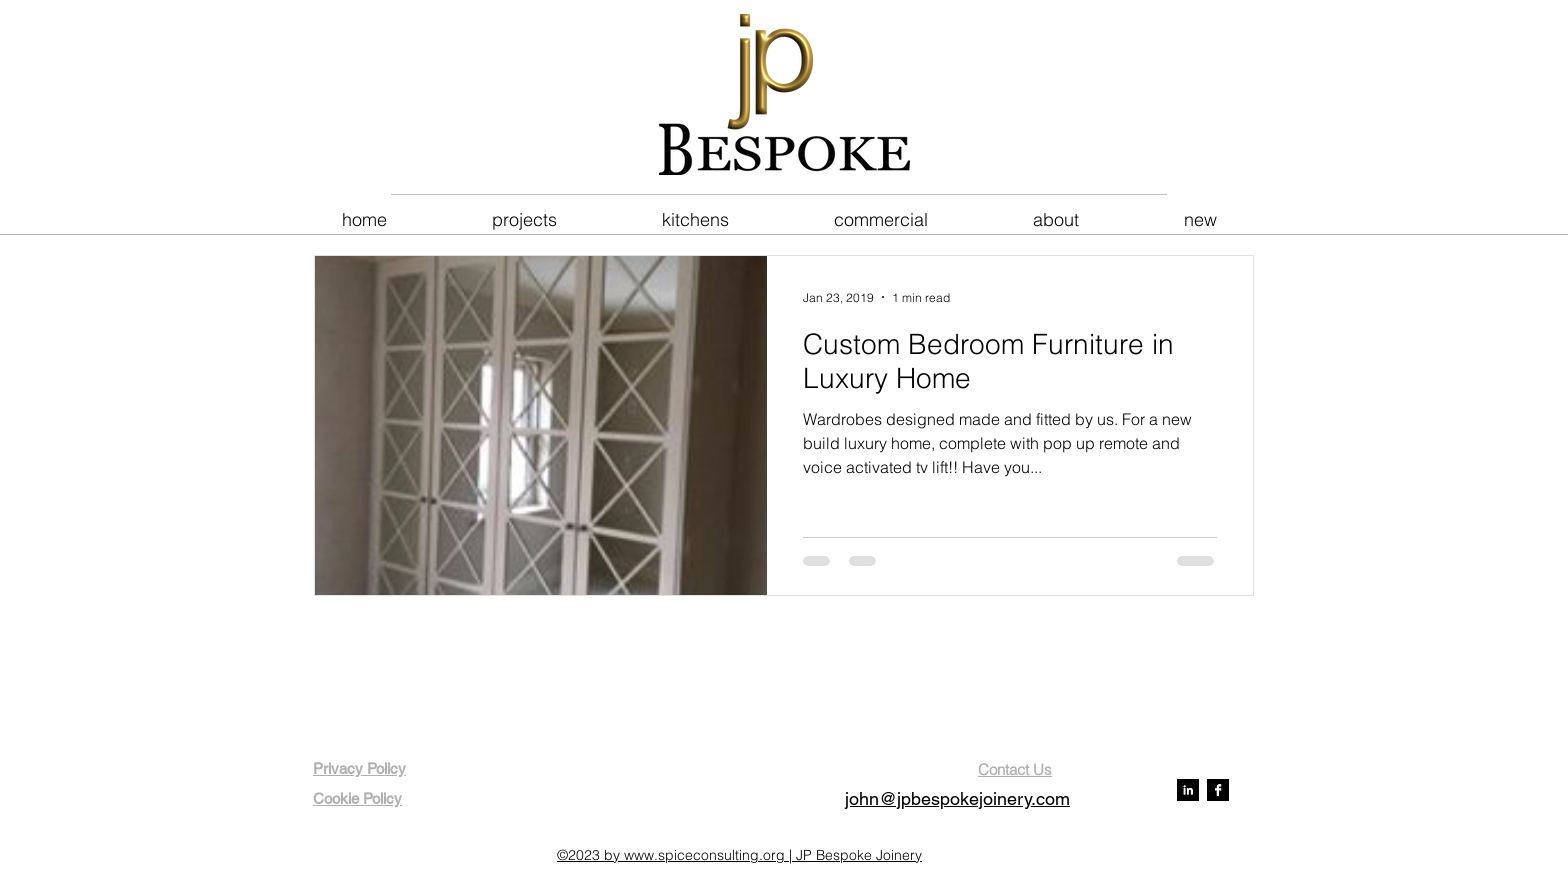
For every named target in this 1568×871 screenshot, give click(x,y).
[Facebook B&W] (1218, 790)
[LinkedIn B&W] (1188, 790)
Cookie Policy (357, 798)
